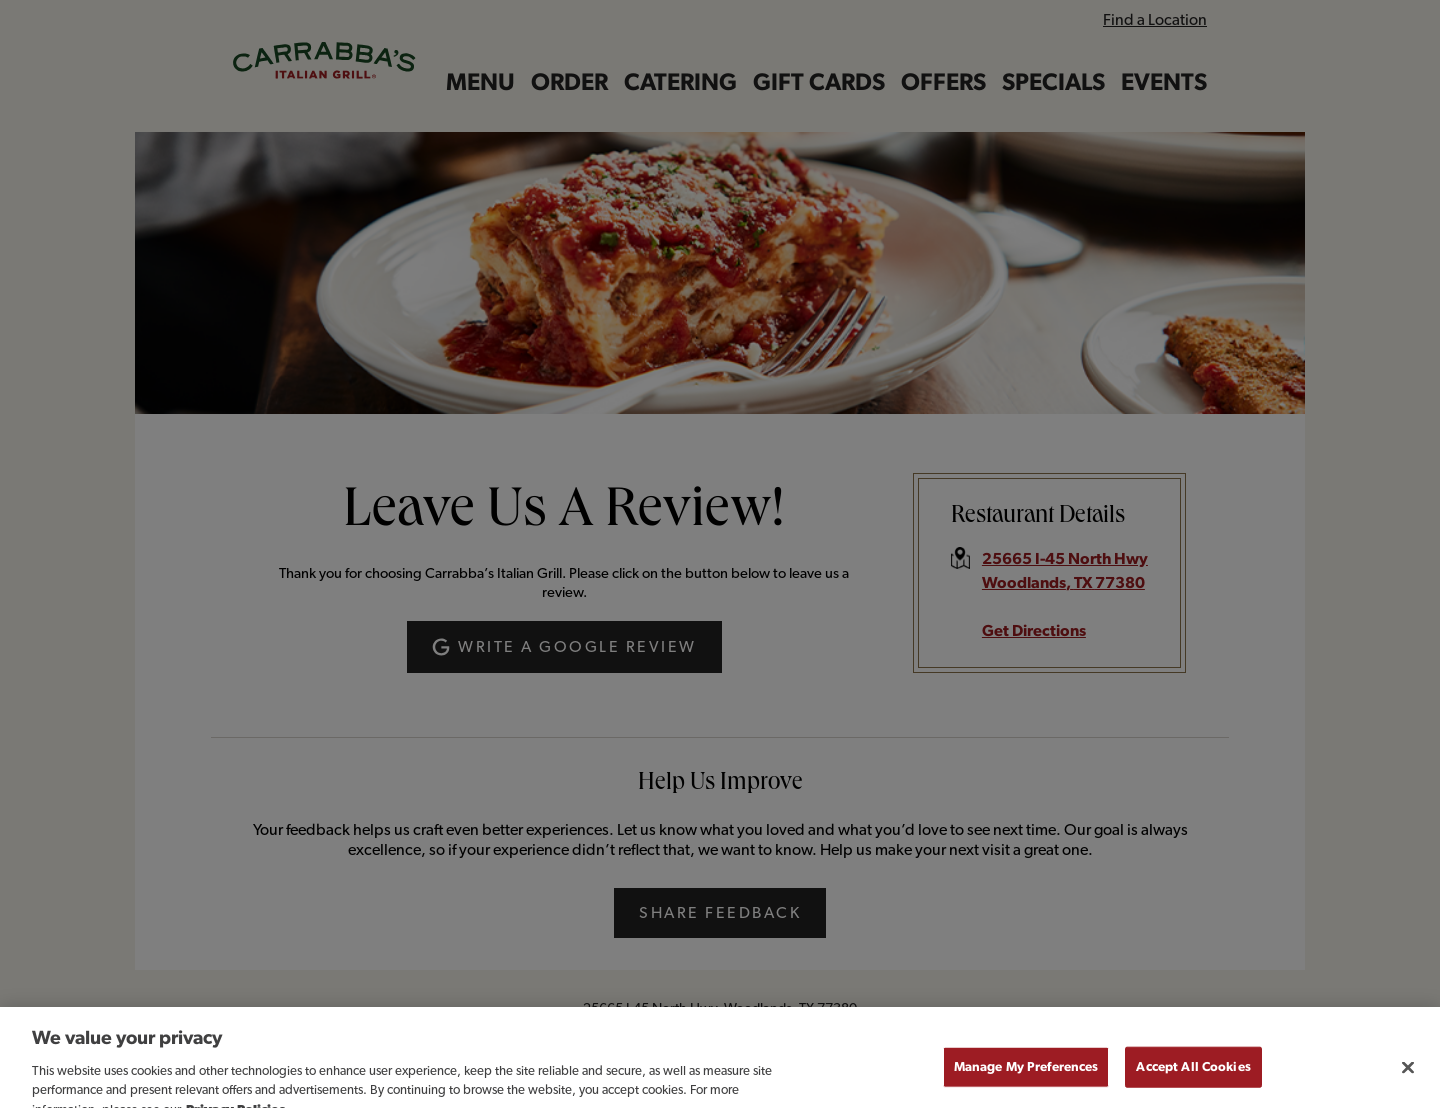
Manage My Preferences (1026, 1077)
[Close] (1408, 1078)
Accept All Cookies (1193, 1077)
